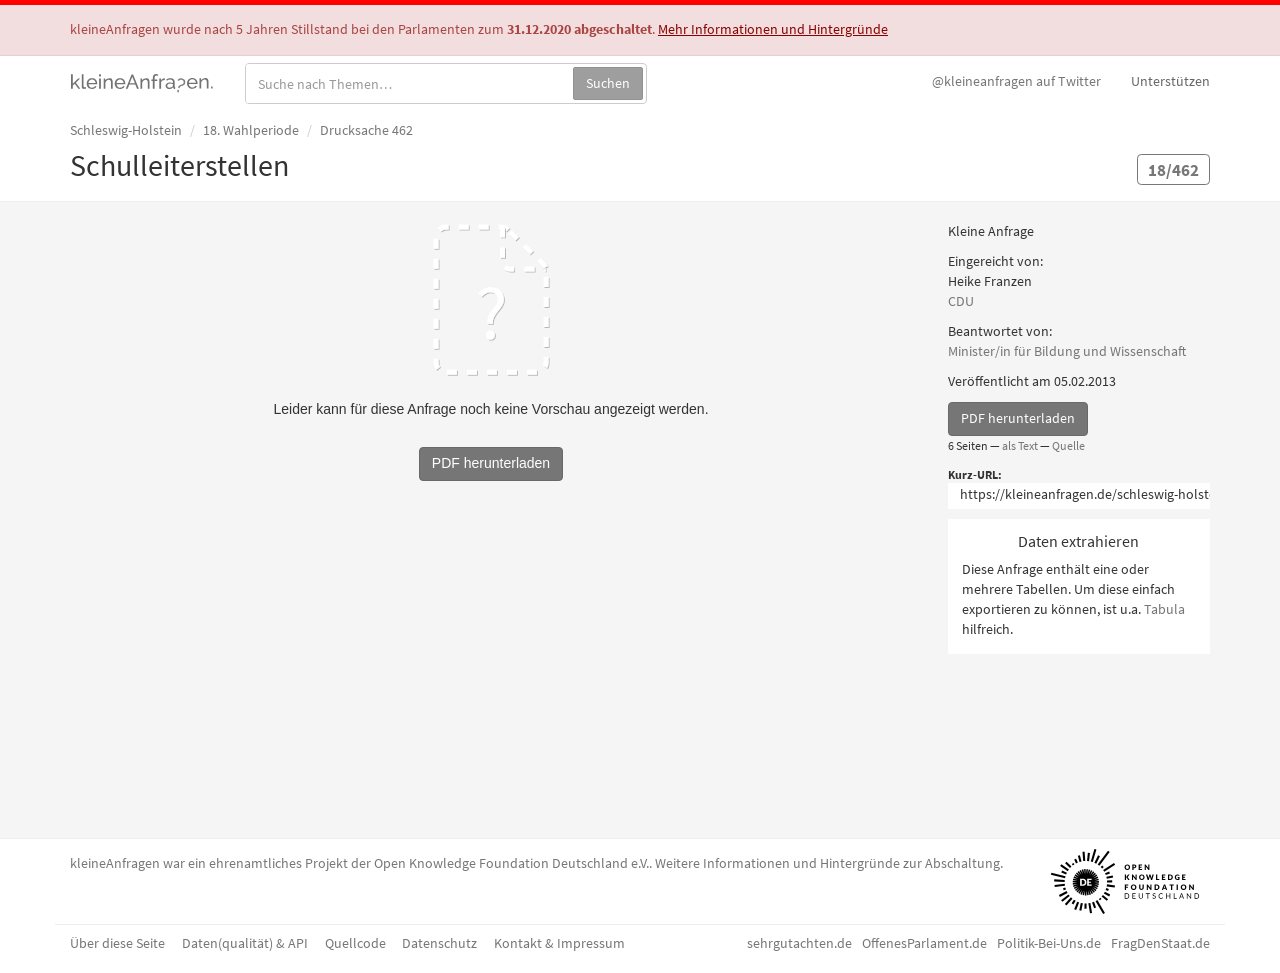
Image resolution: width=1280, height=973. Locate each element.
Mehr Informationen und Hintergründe (773, 29)
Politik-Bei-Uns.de (1049, 943)
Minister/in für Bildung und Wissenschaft (1067, 351)
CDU (961, 301)
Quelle (1068, 445)
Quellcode (355, 943)
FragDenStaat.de (1160, 943)
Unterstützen (1170, 81)
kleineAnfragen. (142, 81)
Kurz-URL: (975, 474)
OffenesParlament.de (924, 943)
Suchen (608, 83)
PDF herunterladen (1018, 418)
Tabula (1164, 609)
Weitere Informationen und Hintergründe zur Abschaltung (827, 863)
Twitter (1016, 81)
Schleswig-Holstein (126, 130)
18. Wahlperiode (251, 130)
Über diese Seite (117, 943)
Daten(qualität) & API (245, 943)
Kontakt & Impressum (559, 943)
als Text (1020, 445)
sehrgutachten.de (799, 943)
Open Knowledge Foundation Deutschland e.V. (511, 863)
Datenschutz (439, 943)
